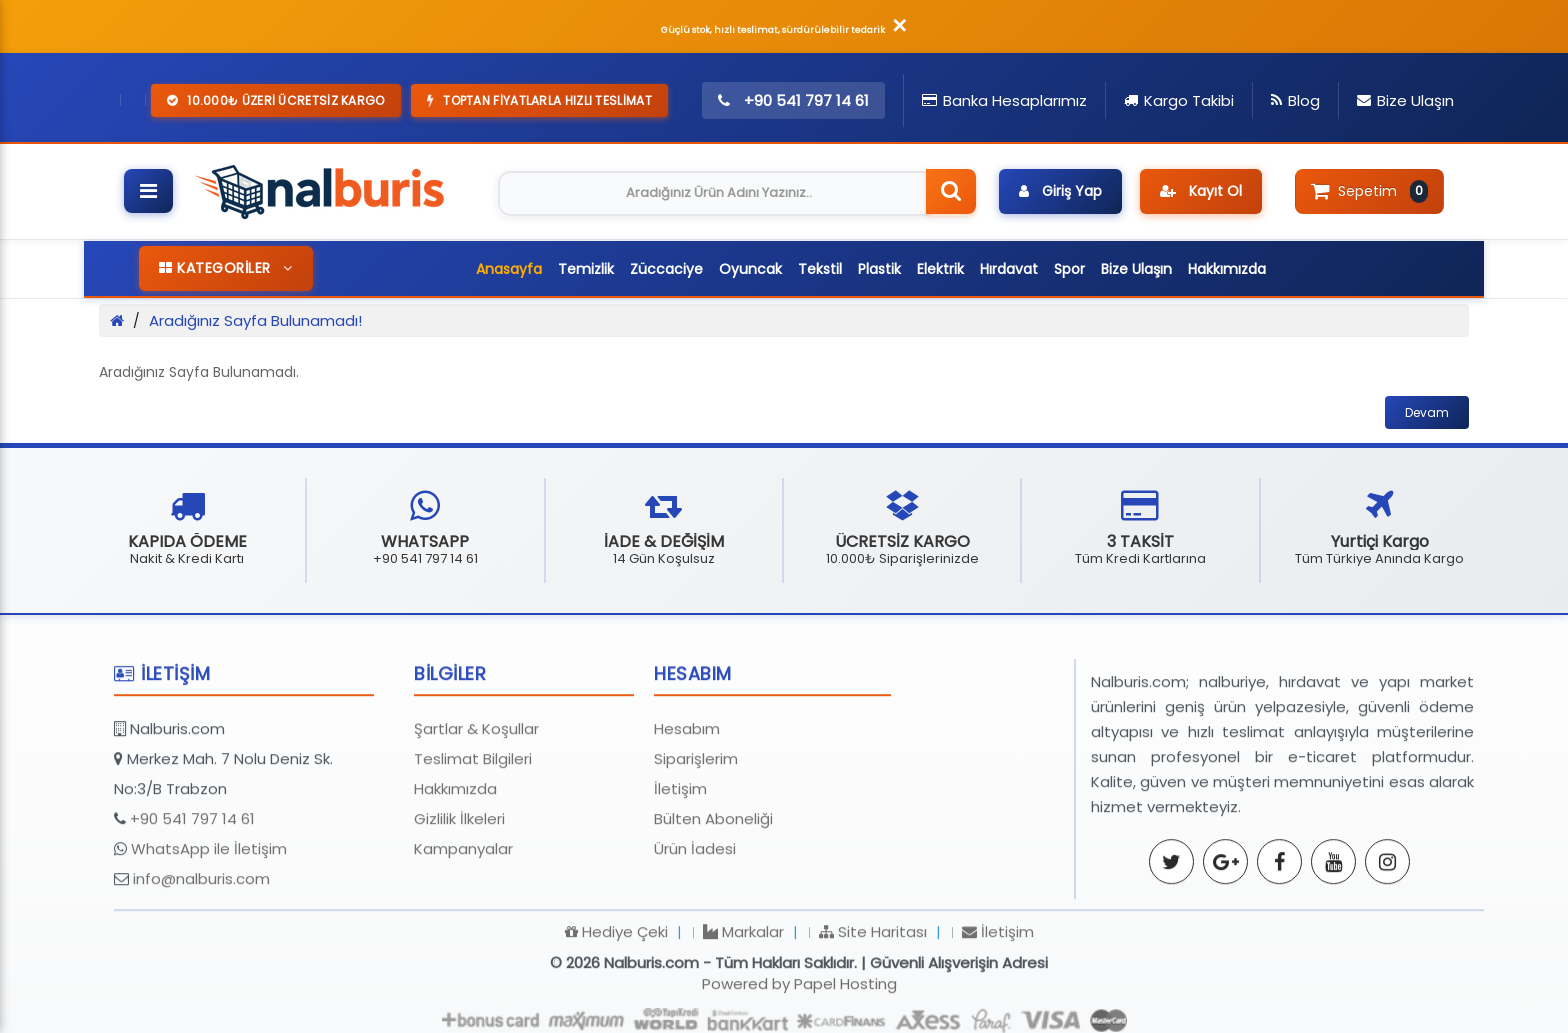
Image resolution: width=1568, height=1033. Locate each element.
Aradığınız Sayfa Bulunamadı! (255, 320)
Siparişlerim (696, 848)
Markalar (743, 1021)
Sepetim (1369, 191)
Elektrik (940, 269)
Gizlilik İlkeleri (459, 908)
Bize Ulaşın (1136, 269)
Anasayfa (509, 269)
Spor (1069, 269)
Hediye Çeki (616, 1021)
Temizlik (586, 269)
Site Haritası (873, 1021)
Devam (1427, 412)
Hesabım (687, 818)
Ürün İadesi (695, 938)
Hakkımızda (1227, 269)
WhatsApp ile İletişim (209, 938)
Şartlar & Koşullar (476, 818)
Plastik (879, 269)
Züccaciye (666, 269)
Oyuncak (750, 269)
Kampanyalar (463, 938)
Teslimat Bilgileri (473, 848)
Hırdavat (1009, 269)
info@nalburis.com (201, 968)
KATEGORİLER (226, 268)
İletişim (680, 878)
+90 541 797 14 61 (192, 908)
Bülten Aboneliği (713, 908)
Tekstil (820, 269)
